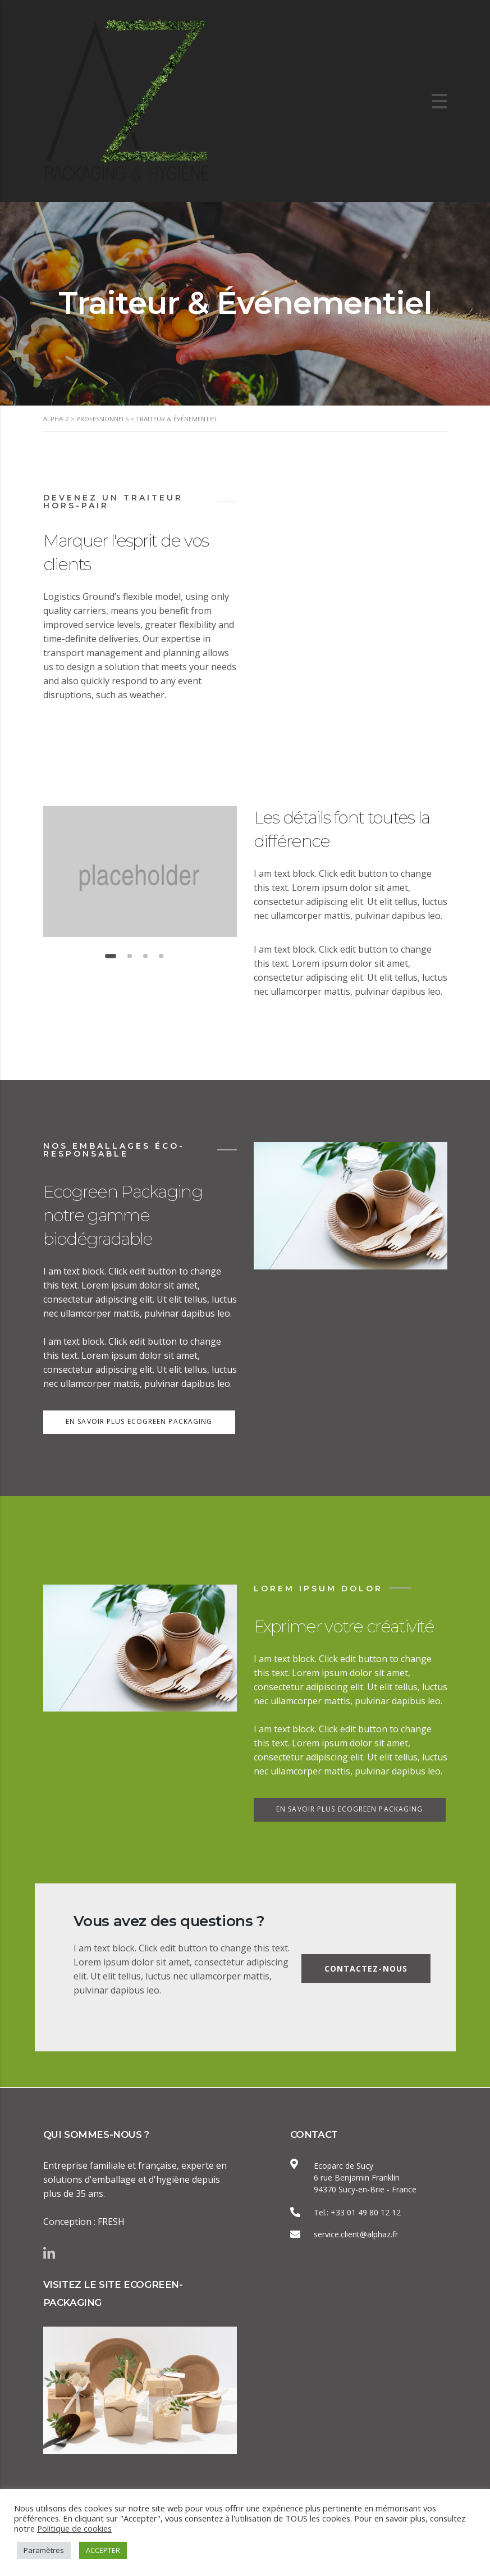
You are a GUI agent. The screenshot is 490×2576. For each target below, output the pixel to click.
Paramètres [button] (44, 2550)
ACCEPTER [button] (103, 2550)
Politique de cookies (74, 2528)
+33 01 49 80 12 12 (366, 2211)
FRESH (111, 2221)
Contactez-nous (365, 1968)
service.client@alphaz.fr (356, 2233)
